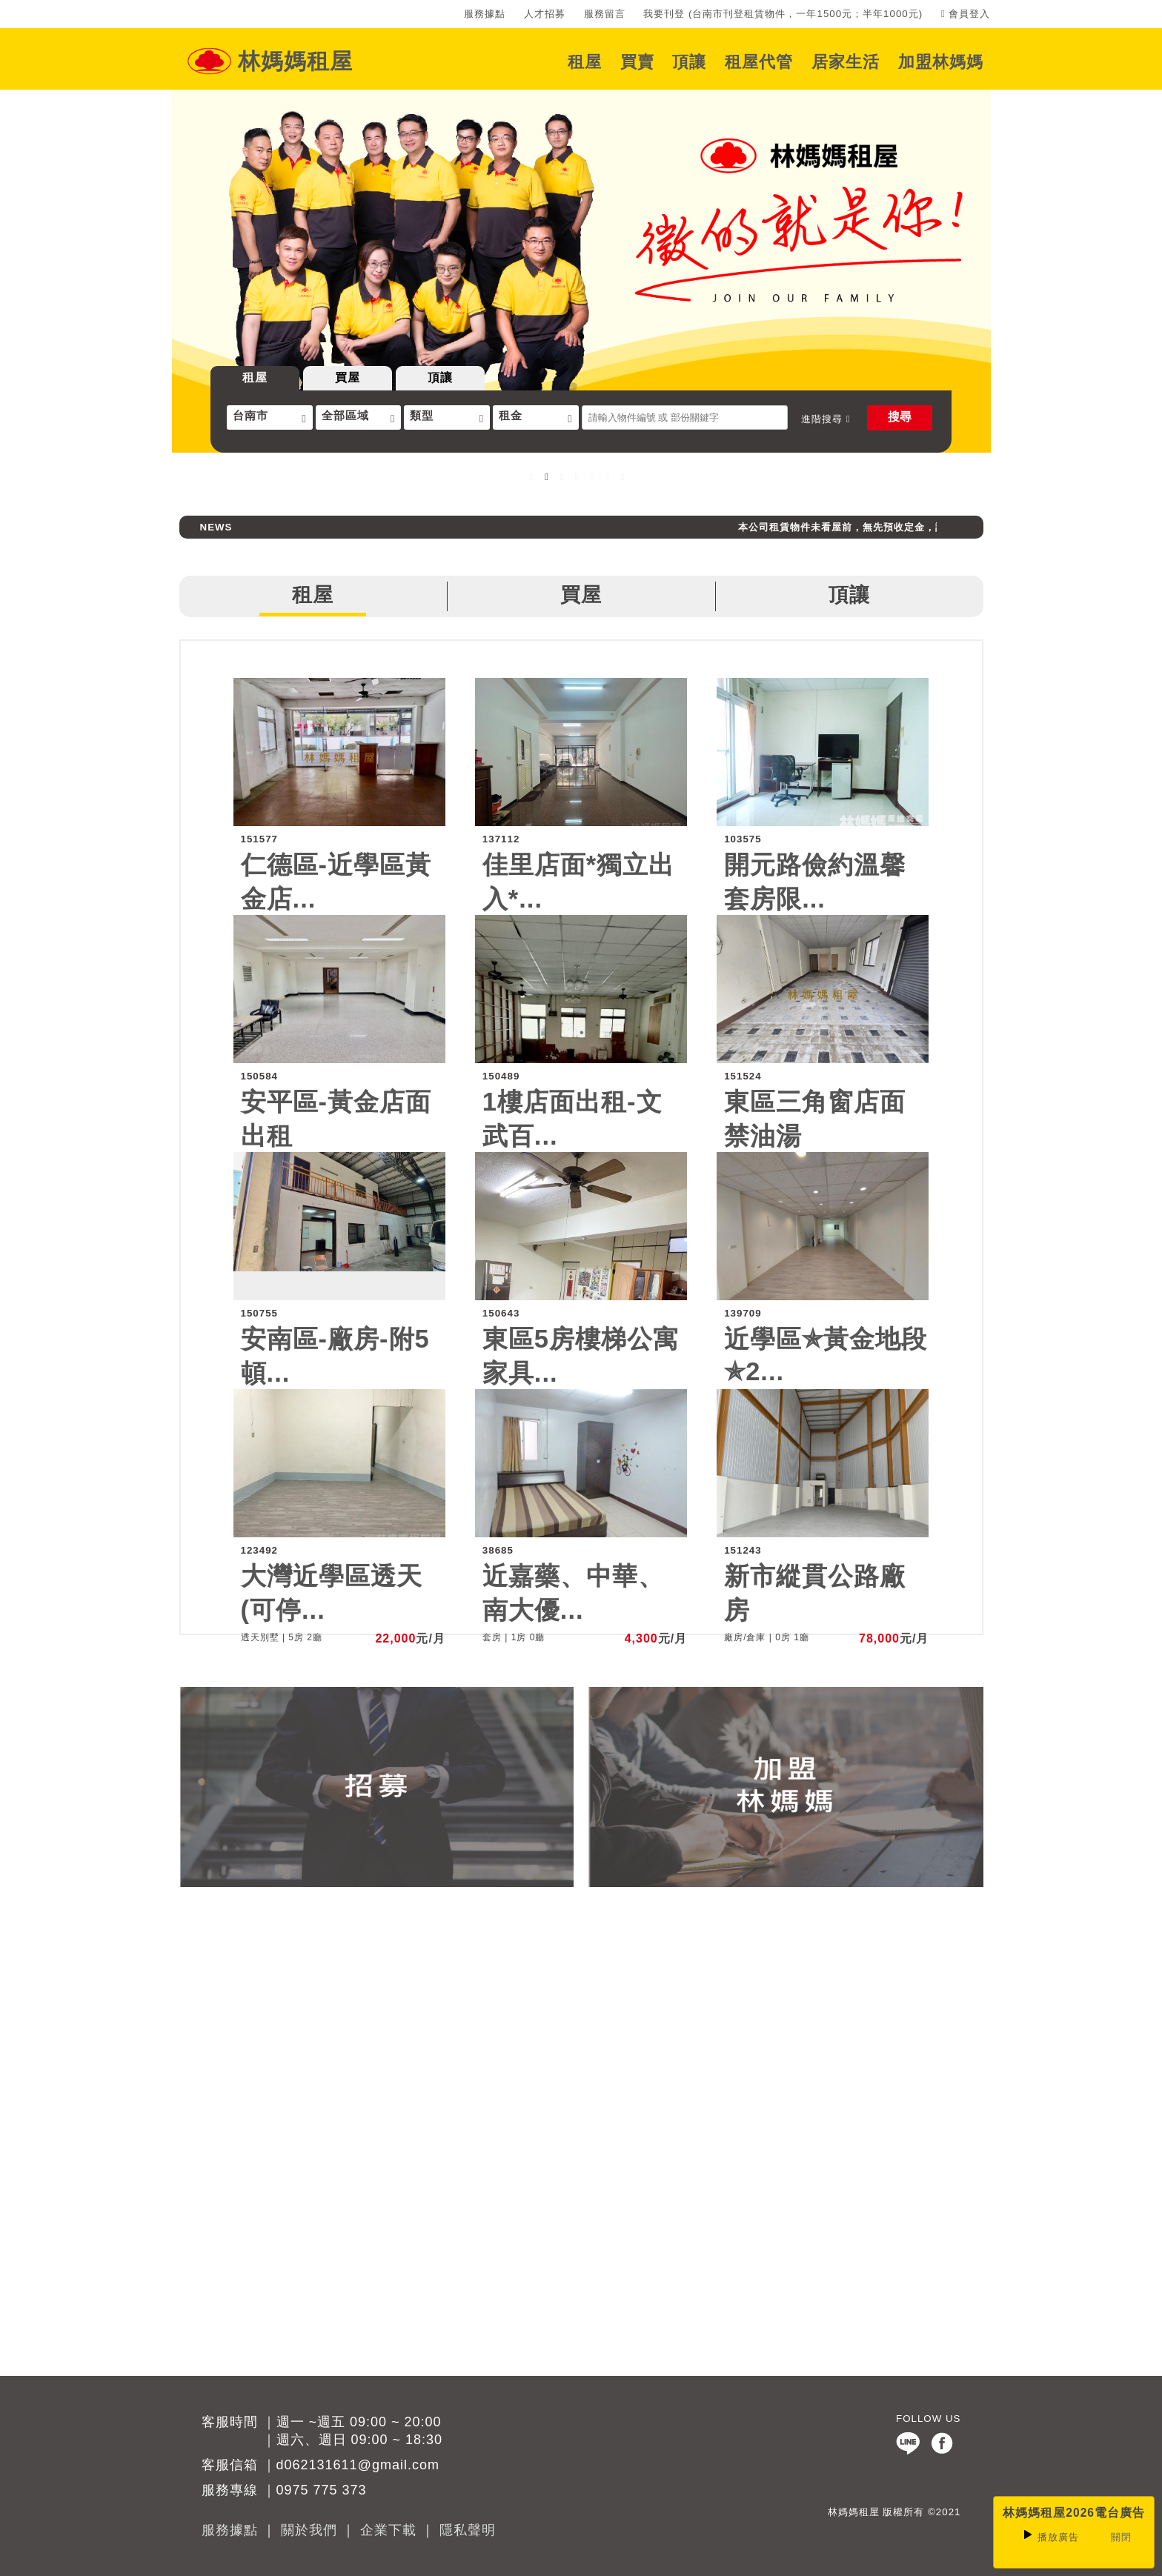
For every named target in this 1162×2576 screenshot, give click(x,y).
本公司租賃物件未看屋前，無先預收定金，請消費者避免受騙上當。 (912, 527)
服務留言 (604, 13)
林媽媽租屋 (295, 61)
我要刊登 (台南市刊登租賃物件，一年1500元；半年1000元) (783, 13)
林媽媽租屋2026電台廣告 (1074, 2512)
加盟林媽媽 (940, 62)
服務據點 (484, 13)
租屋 (585, 62)
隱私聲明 (467, 2530)
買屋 (347, 377)
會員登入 (966, 13)
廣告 (1050, 2537)
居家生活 (845, 62)
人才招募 (544, 13)
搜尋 (900, 416)
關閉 (1121, 2537)
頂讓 (689, 62)
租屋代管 (759, 62)
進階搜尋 (826, 419)
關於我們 (309, 2530)
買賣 (637, 62)
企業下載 (388, 2530)
